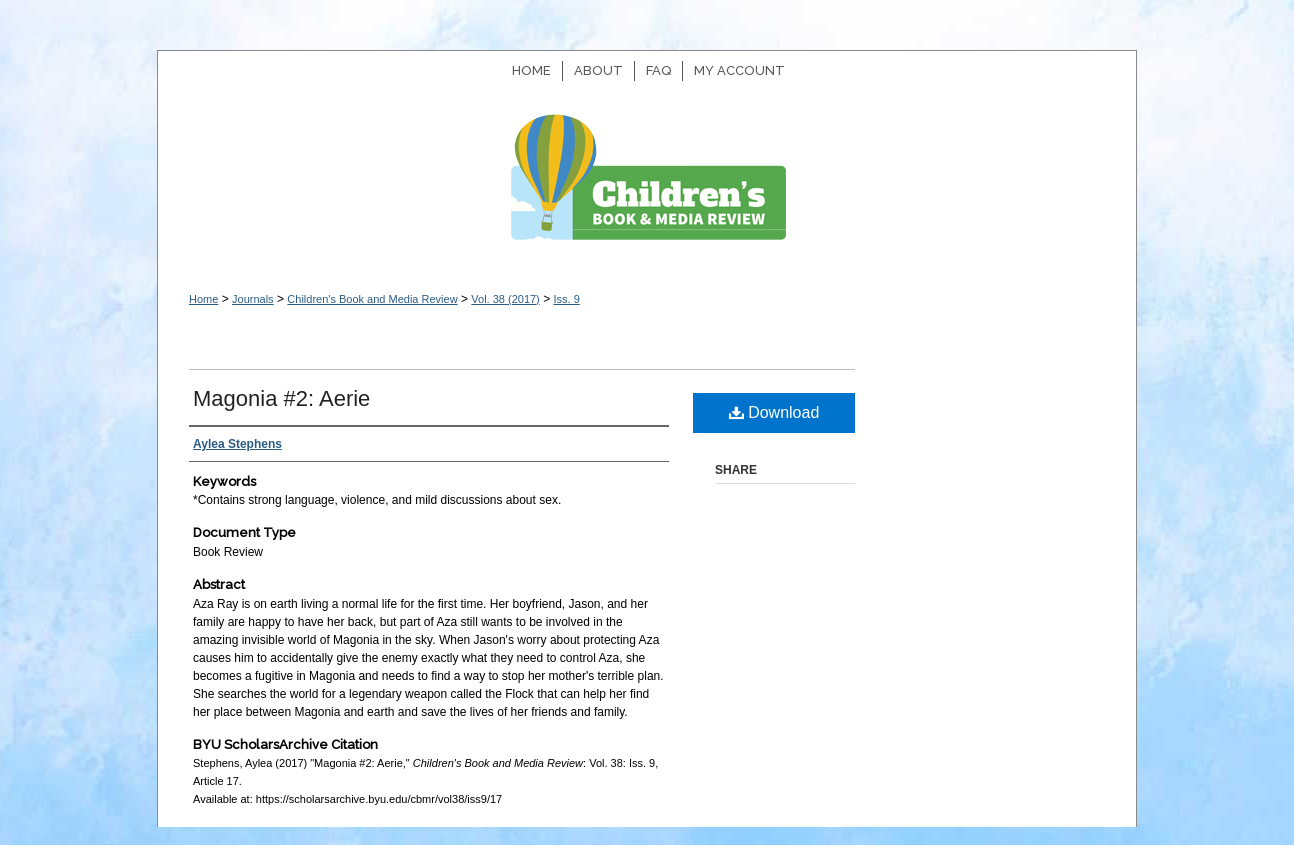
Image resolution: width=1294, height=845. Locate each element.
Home (203, 299)
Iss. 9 (566, 299)
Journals (253, 299)
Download (774, 412)
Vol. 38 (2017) (505, 299)
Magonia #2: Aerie (281, 398)
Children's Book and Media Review (647, 187)
